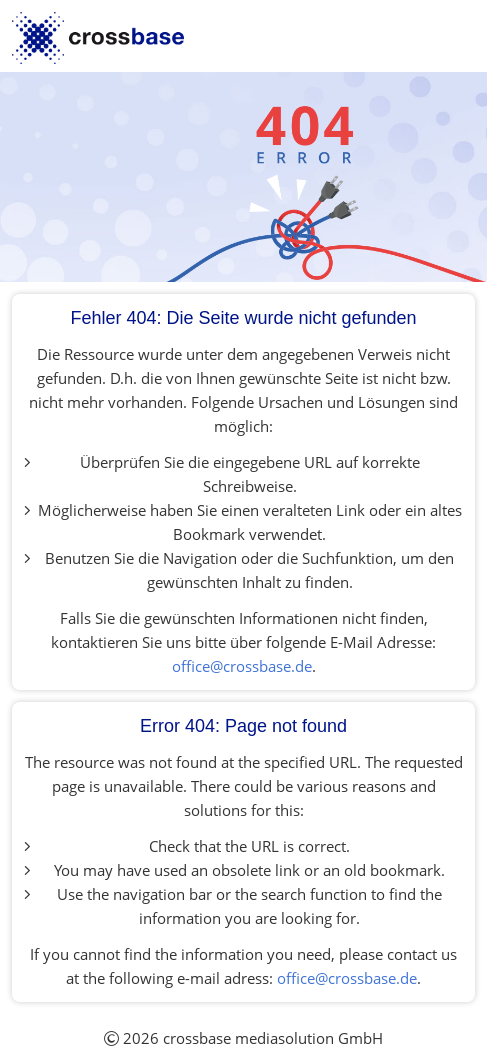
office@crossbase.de (242, 666)
